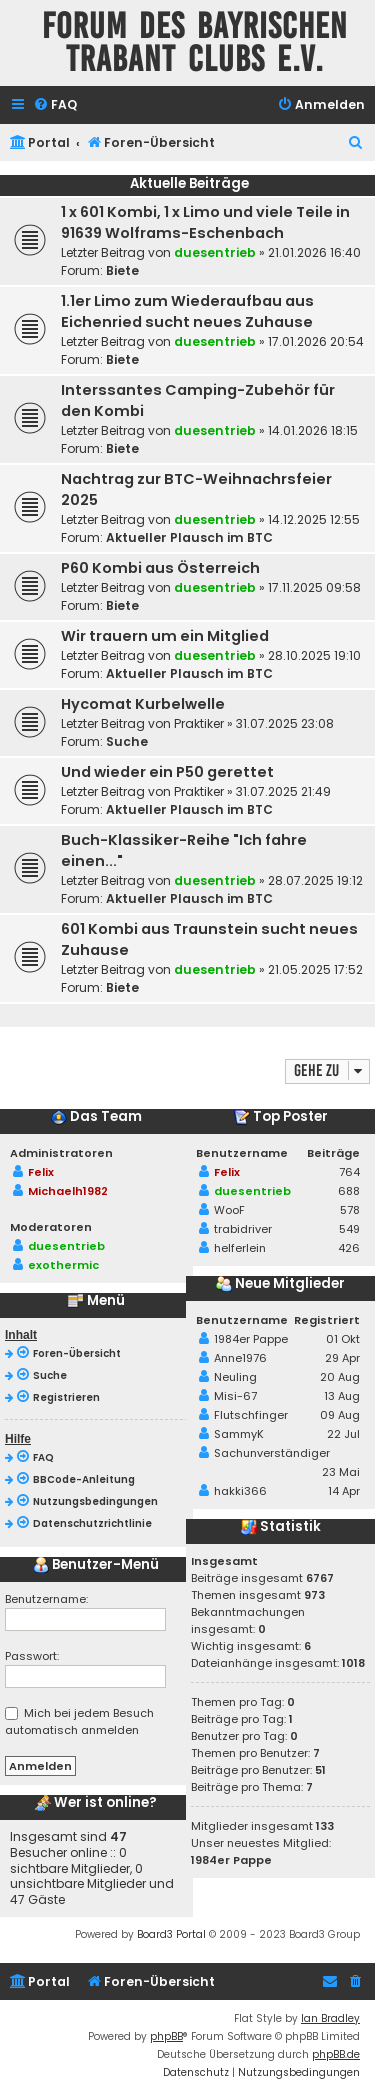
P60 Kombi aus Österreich (160, 568)
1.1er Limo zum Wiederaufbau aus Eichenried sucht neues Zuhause (187, 311)
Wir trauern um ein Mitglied (165, 636)
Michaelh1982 (68, 1191)
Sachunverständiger (272, 1453)
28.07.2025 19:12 (315, 880)
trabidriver (243, 1229)
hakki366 (240, 1491)
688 (349, 1191)
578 (350, 1210)
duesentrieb (215, 252)
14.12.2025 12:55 (314, 519)
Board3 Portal (171, 1934)
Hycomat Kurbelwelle (143, 704)
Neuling (235, 1377)
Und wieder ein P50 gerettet (167, 772)
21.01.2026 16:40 (314, 252)
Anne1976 (240, 1358)
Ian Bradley (330, 2018)
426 (349, 1248)
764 (349, 1172)
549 (349, 1229)
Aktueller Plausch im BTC (189, 537)
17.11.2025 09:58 (314, 587)
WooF (229, 1210)
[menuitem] (55, 105)
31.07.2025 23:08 (285, 723)
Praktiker (199, 723)
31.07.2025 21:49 (283, 791)
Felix (41, 1172)
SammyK (239, 1434)
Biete (122, 270)
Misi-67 (235, 1396)
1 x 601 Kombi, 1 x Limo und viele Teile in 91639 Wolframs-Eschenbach (205, 222)
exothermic (63, 1265)
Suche (127, 741)
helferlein (240, 1248)
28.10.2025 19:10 (314, 655)
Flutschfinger (251, 1415)
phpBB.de (336, 2054)
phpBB (166, 2036)
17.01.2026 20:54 (316, 341)
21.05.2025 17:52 (315, 969)
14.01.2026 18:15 (313, 430)
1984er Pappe (251, 1339)
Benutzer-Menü (96, 1565)
